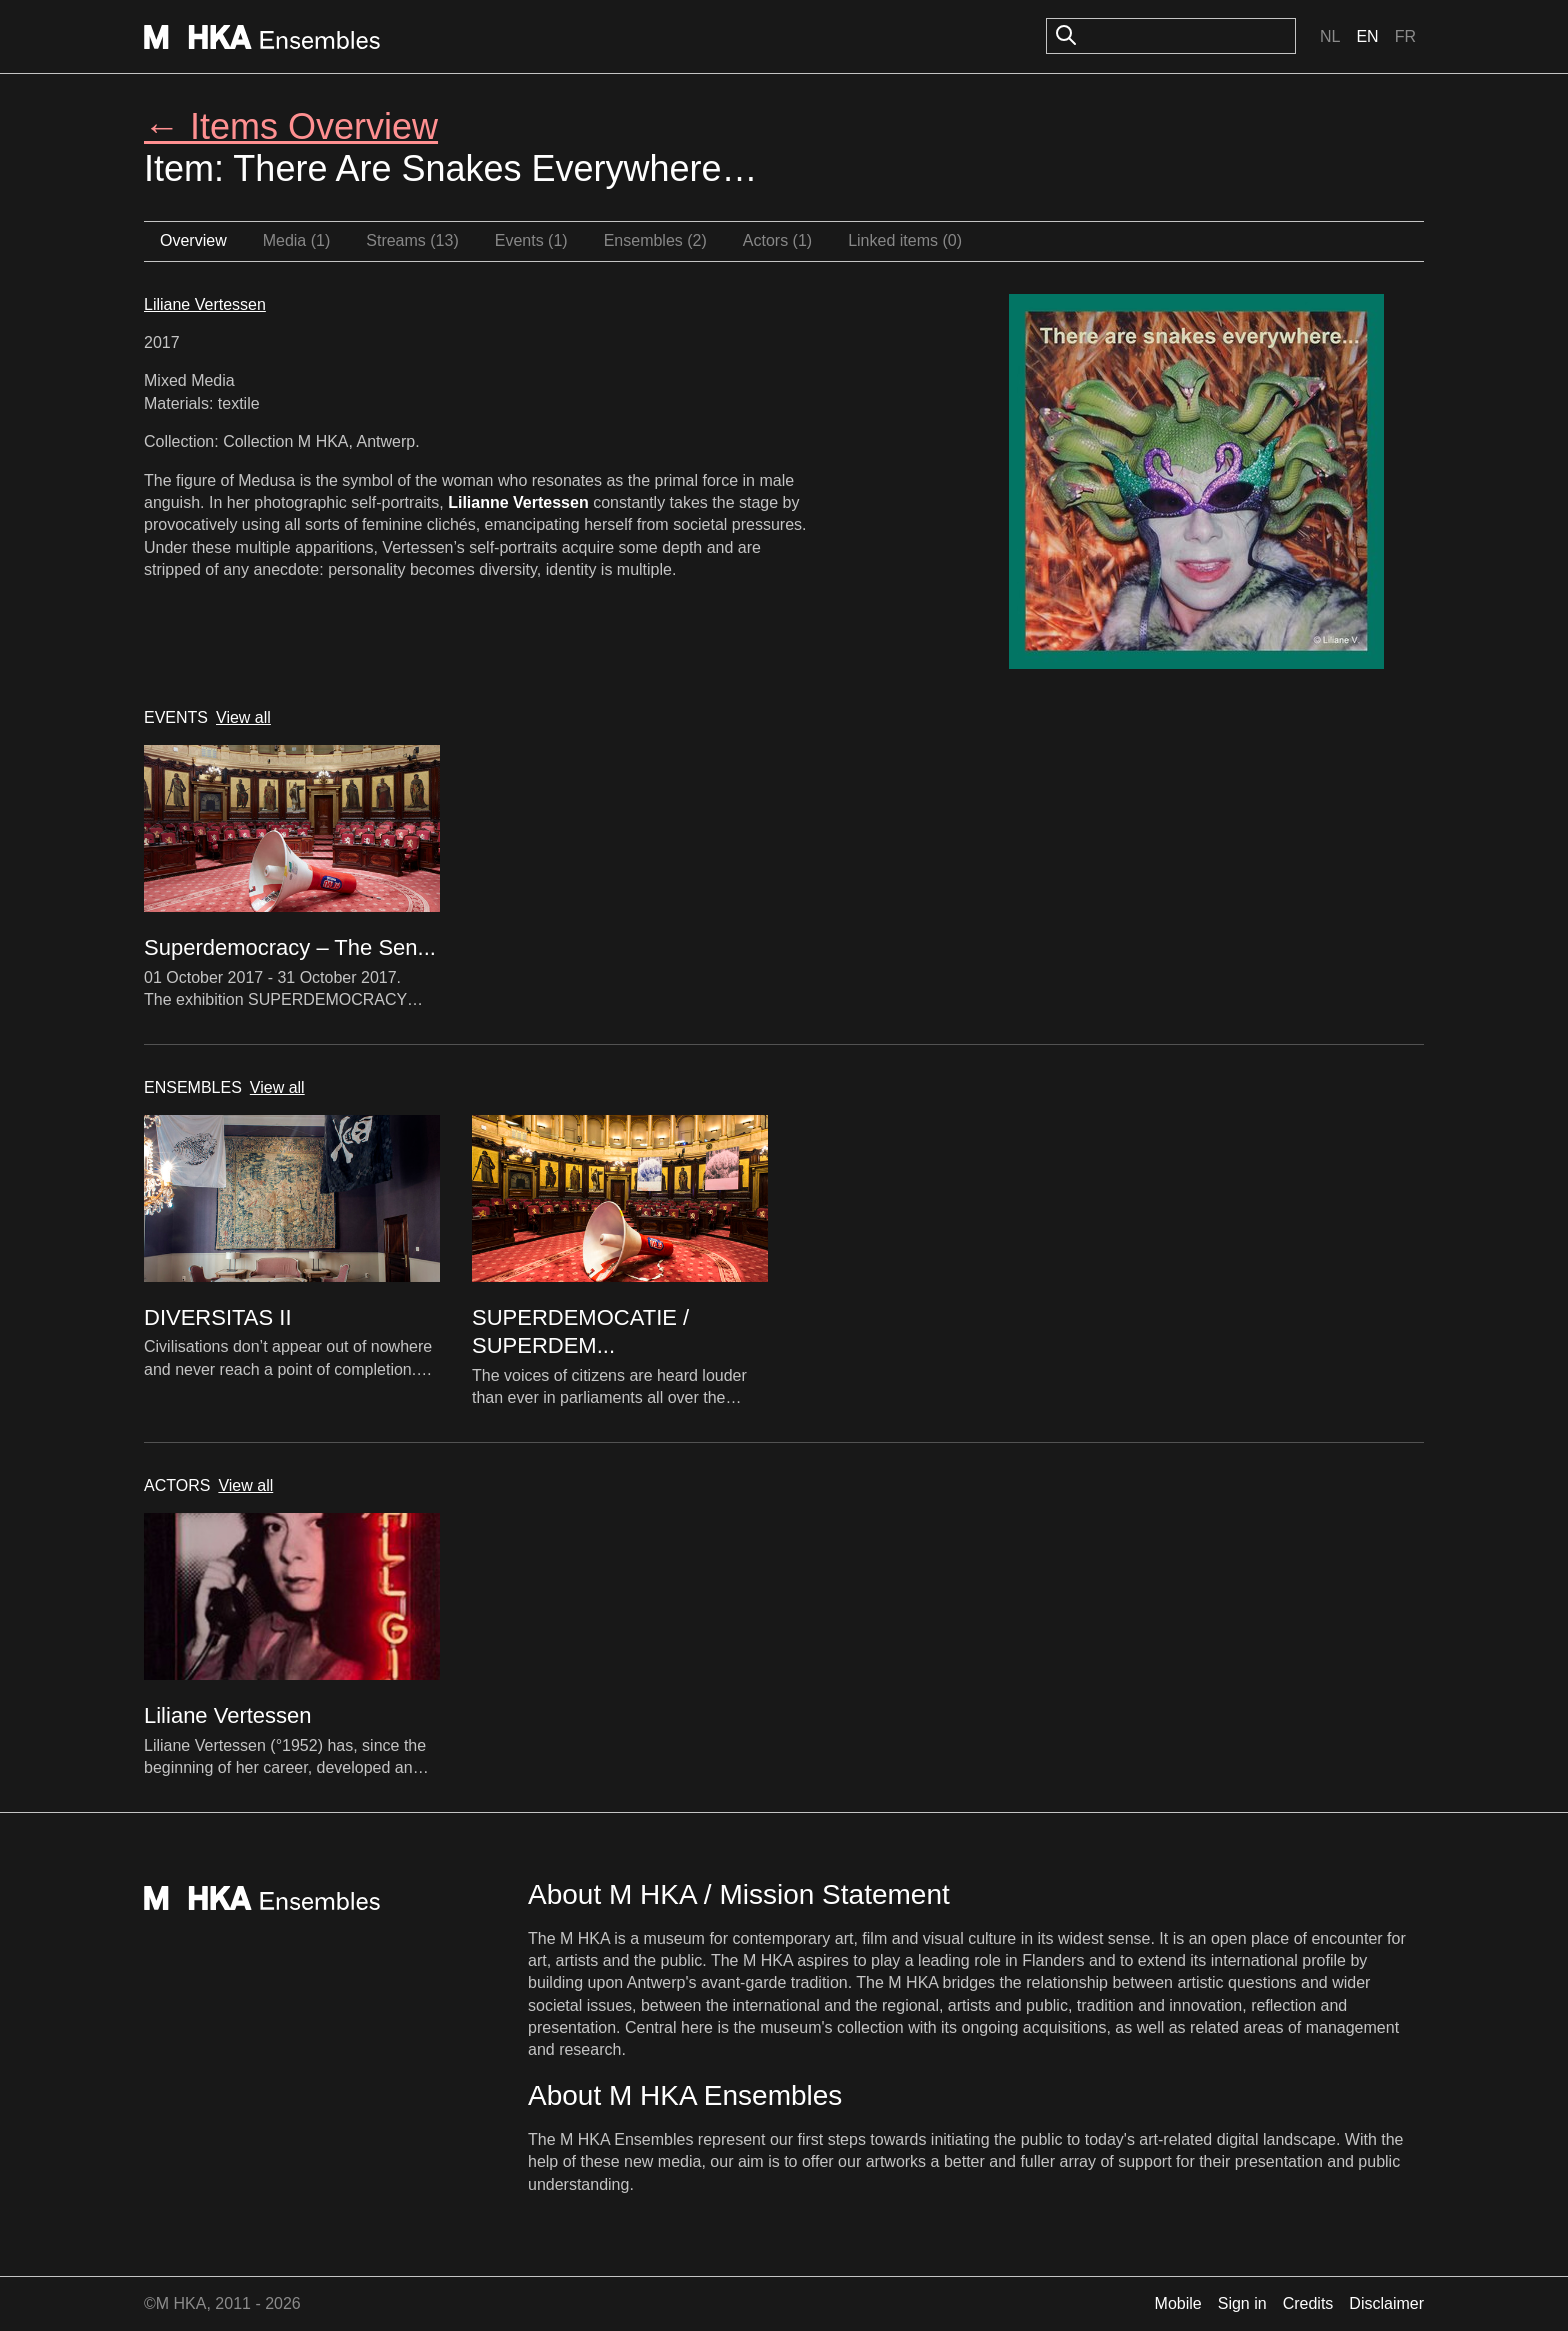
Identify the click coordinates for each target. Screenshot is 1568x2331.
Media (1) (297, 240)
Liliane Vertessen (205, 304)
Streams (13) (412, 240)
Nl (1330, 36)
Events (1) (531, 240)
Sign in (1242, 2303)
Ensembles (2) (655, 240)
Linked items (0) (905, 240)
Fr (1405, 36)
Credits (1308, 2303)
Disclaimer (1386, 2303)
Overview (193, 240)
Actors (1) (777, 240)
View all (243, 717)
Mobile (1178, 2303)
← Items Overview (291, 126)
